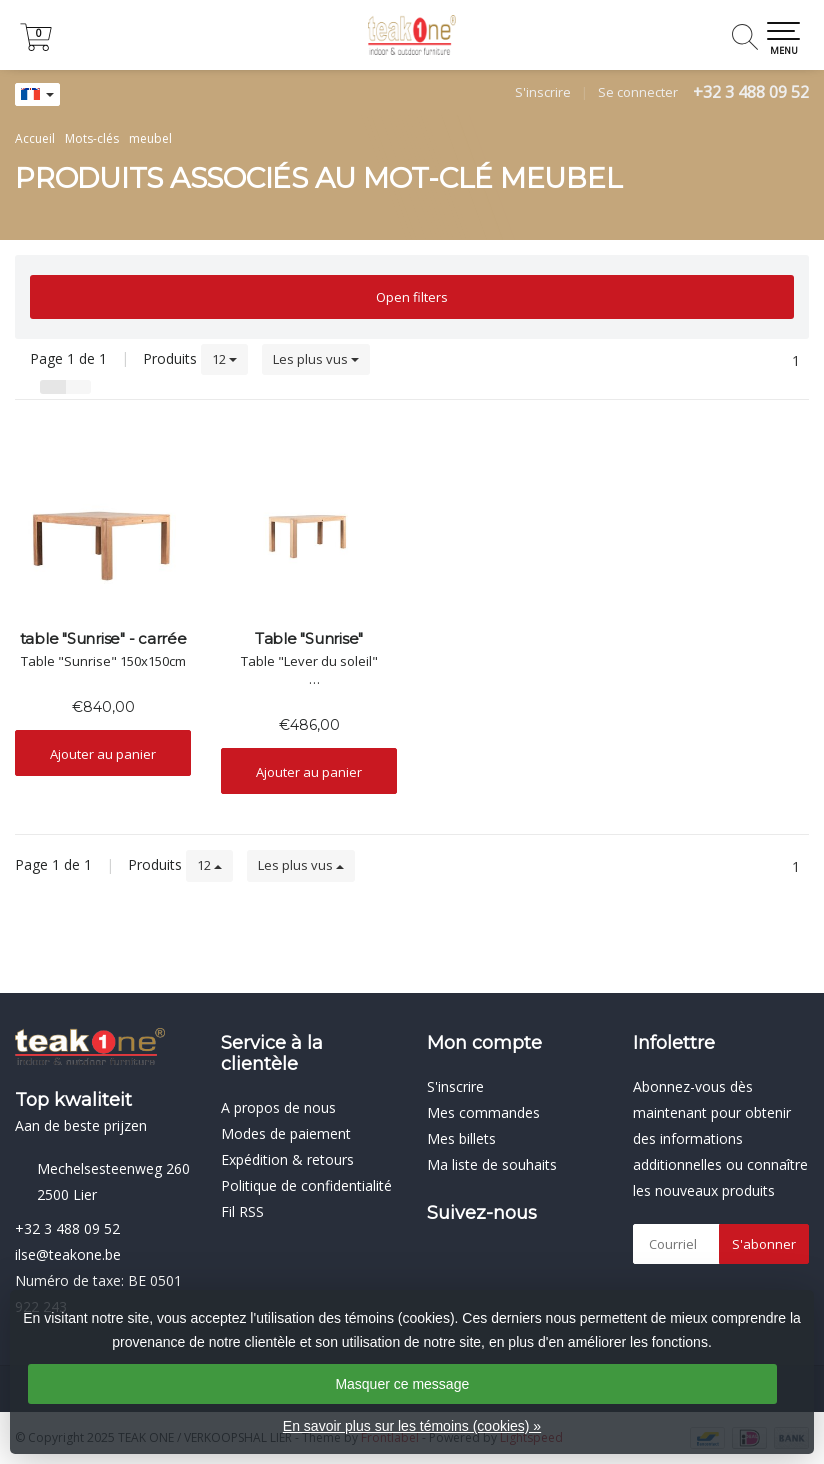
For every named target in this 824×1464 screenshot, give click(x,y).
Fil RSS (242, 1211)
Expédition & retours (287, 1159)
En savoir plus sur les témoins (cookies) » (412, 1426)
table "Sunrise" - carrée (103, 639)
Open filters (412, 297)
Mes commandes (483, 1112)
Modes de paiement (286, 1133)
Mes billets (461, 1138)
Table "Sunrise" (309, 639)
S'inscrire (543, 92)
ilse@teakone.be (68, 1254)
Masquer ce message (402, 1384)
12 (224, 359)
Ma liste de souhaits (492, 1164)
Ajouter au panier (103, 754)
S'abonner (764, 1244)
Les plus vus (316, 359)
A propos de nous (278, 1107)
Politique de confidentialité (306, 1185)
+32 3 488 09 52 (751, 92)
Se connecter (638, 92)
